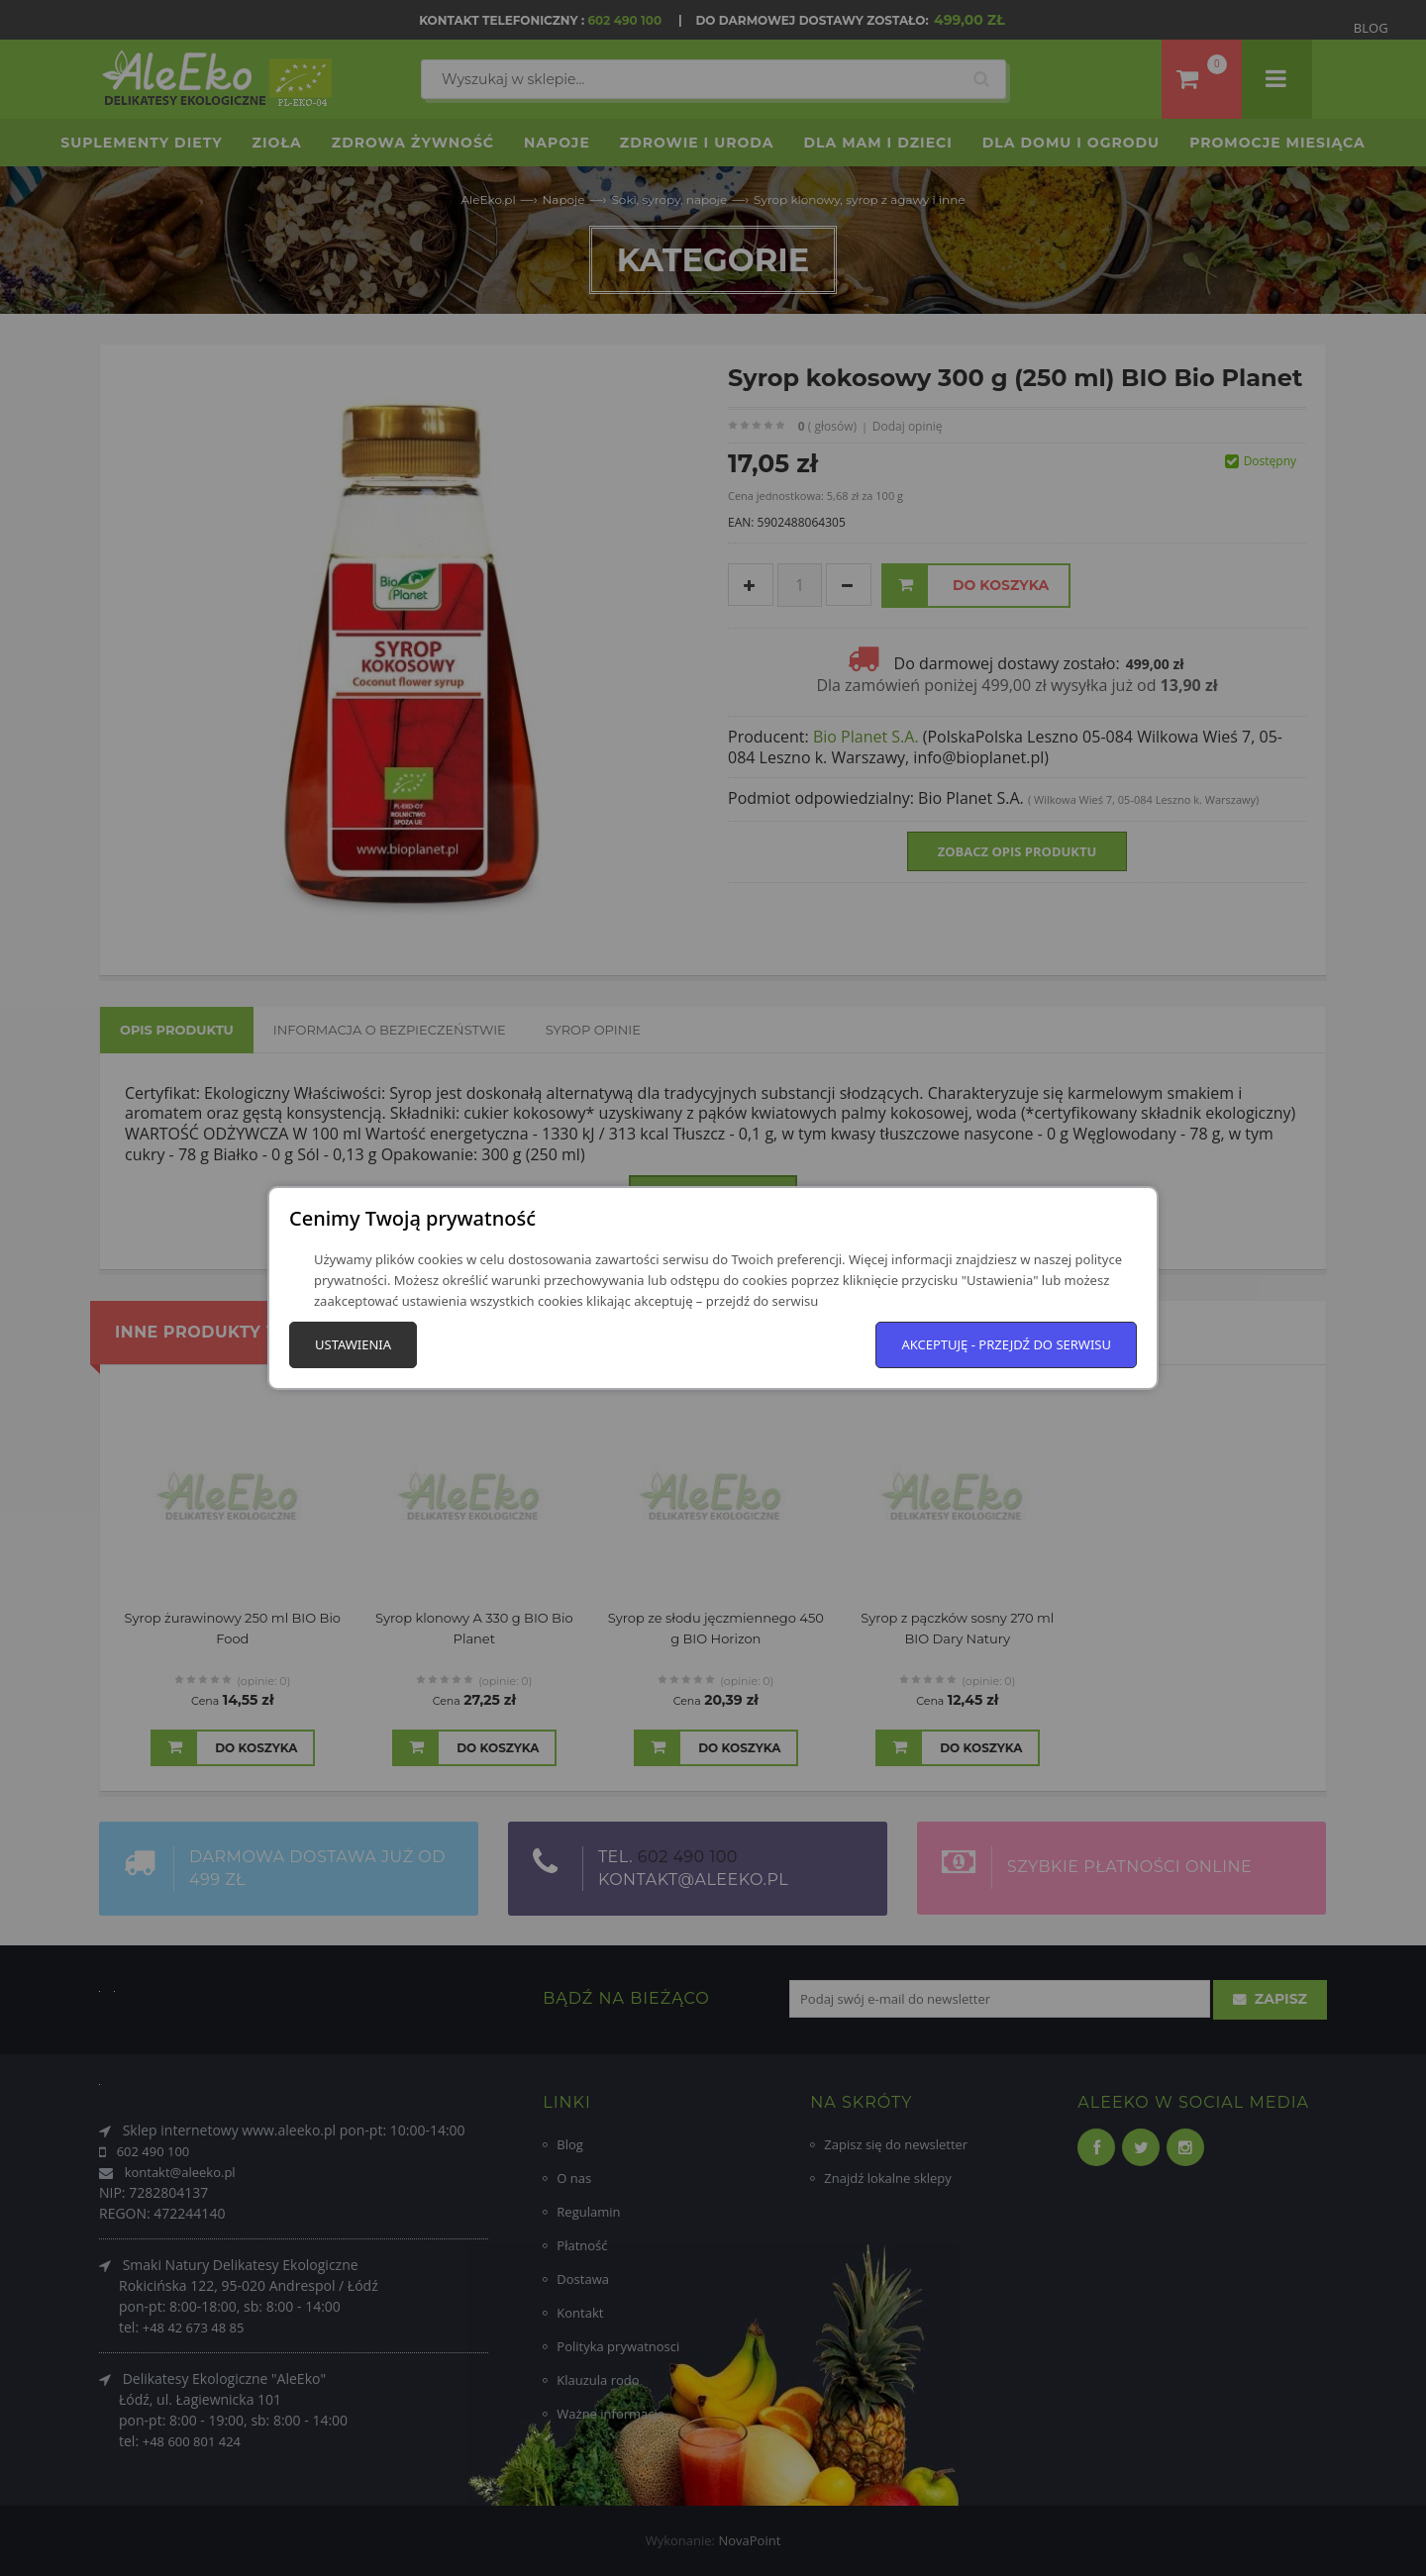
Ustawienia (353, 1344)
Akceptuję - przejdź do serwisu (1006, 1344)
